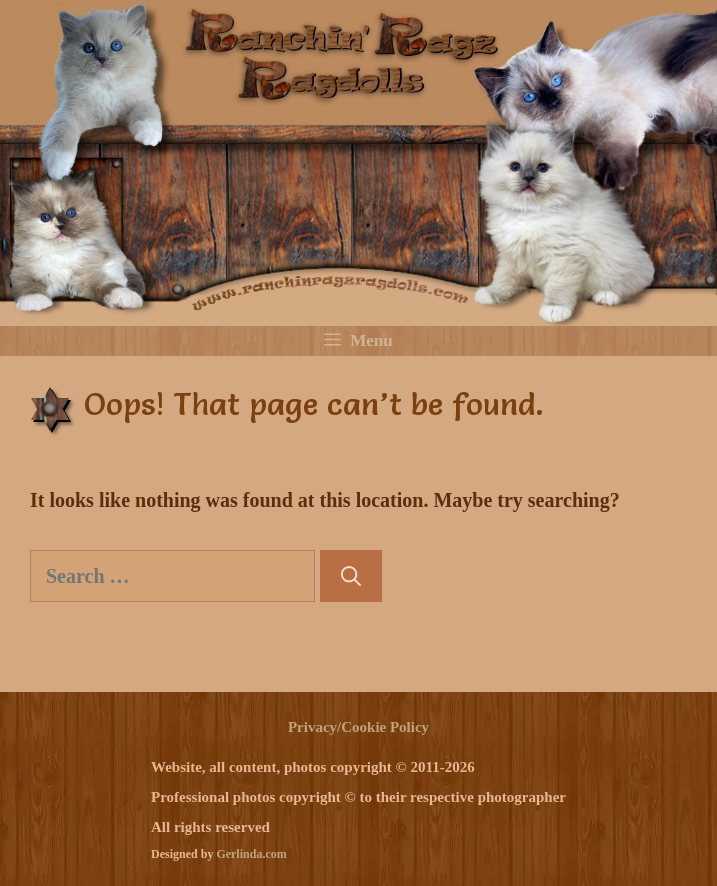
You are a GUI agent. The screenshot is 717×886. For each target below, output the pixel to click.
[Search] (351, 576)
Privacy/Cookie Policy (358, 727)
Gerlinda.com (251, 854)
